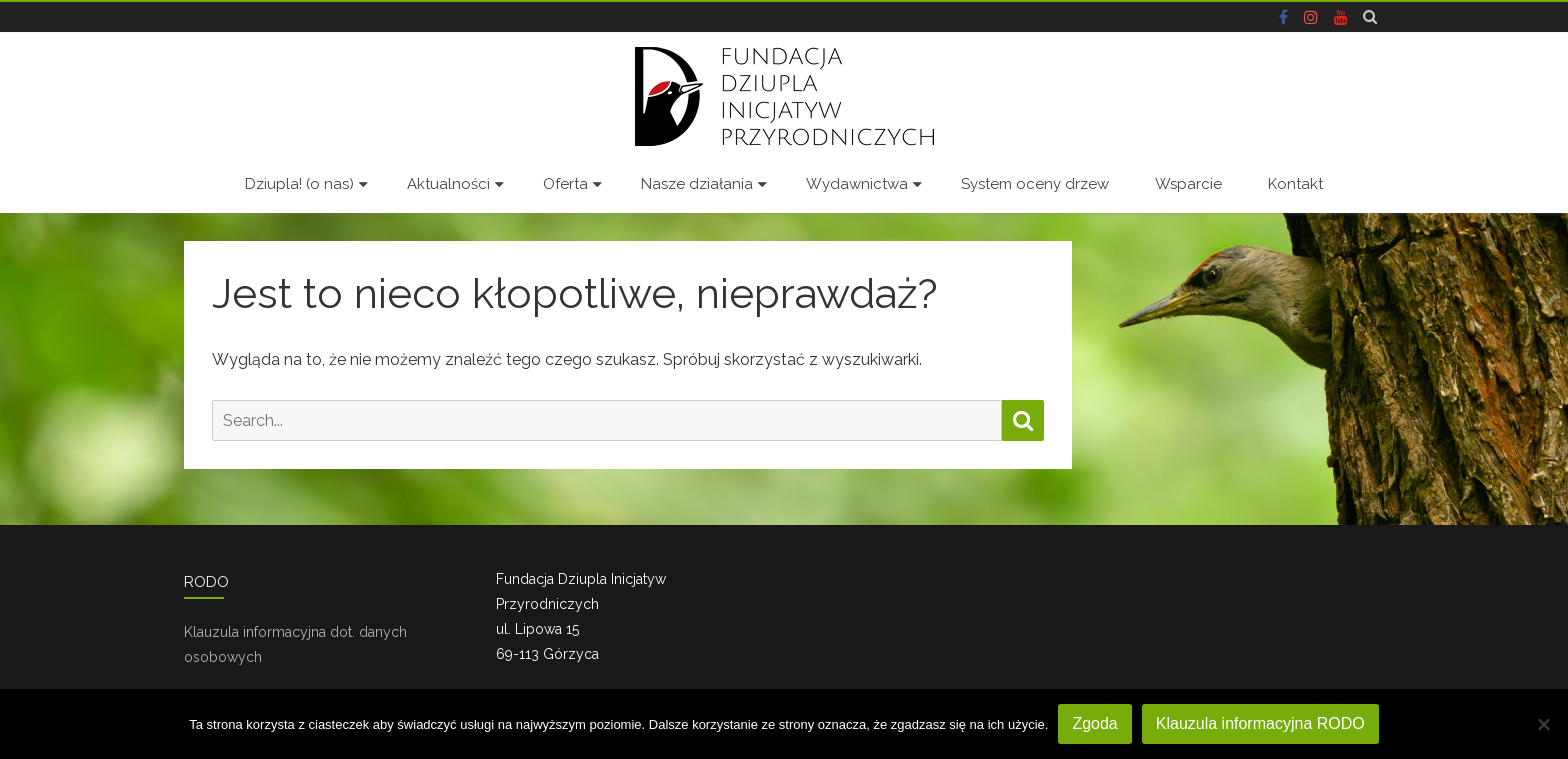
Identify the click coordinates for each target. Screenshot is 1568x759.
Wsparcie (1188, 184)
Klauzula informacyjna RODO (1260, 723)
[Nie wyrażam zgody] (1543, 724)
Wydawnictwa (857, 184)
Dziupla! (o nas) (299, 184)
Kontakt (1295, 184)
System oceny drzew (1035, 184)
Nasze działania (697, 184)
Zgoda (1094, 723)
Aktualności (448, 184)
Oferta (565, 184)
